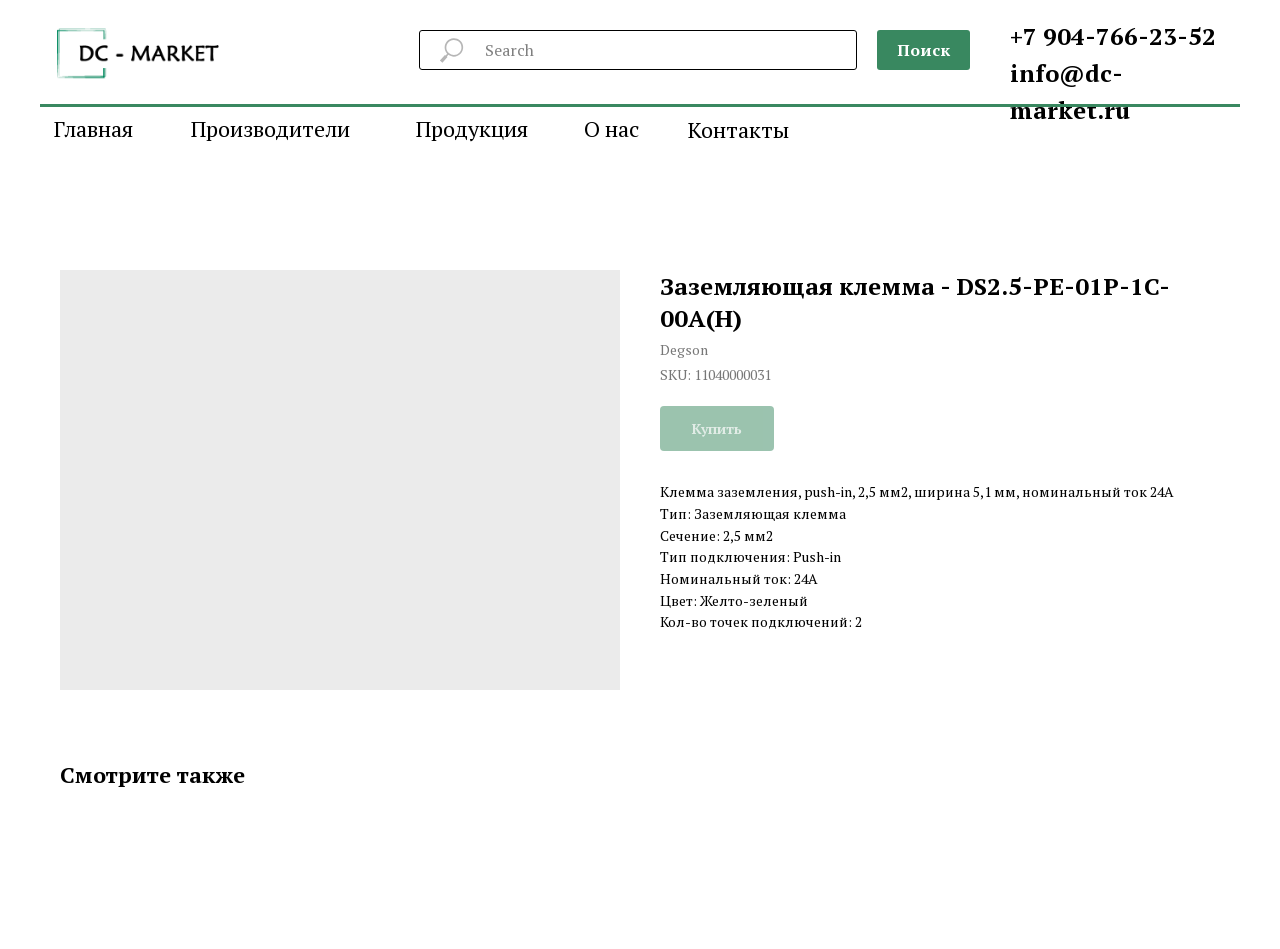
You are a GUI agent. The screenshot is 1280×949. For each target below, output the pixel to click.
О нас (611, 128)
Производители (270, 128)
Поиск (923, 50)
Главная (93, 128)
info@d (1055, 73)
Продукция (472, 128)
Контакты (738, 129)
